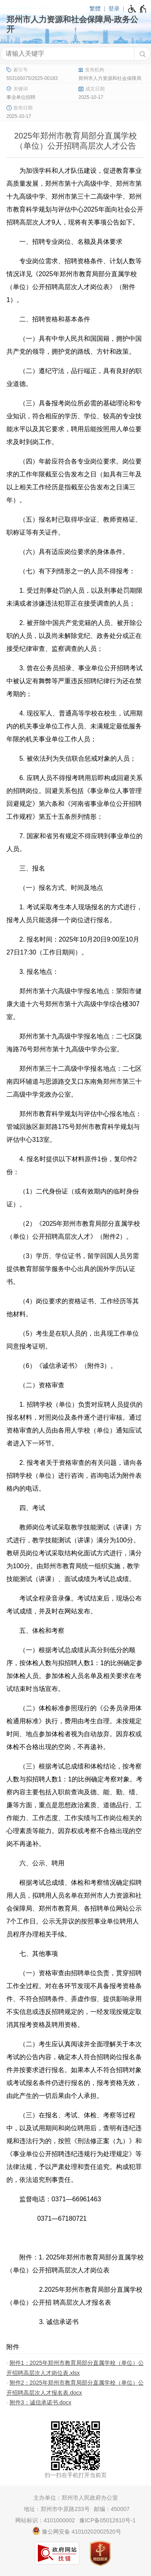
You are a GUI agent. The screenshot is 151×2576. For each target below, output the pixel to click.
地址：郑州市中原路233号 (56, 2509)
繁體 (95, 8)
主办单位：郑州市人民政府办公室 (75, 2497)
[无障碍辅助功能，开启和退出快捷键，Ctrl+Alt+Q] (137, 9)
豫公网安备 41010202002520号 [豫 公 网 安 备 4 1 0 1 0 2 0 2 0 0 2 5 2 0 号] (76, 2531)
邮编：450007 (112, 2509)
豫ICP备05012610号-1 (107, 2520)
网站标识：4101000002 (45, 2520)
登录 (114, 8)
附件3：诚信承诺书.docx (40, 2402)
